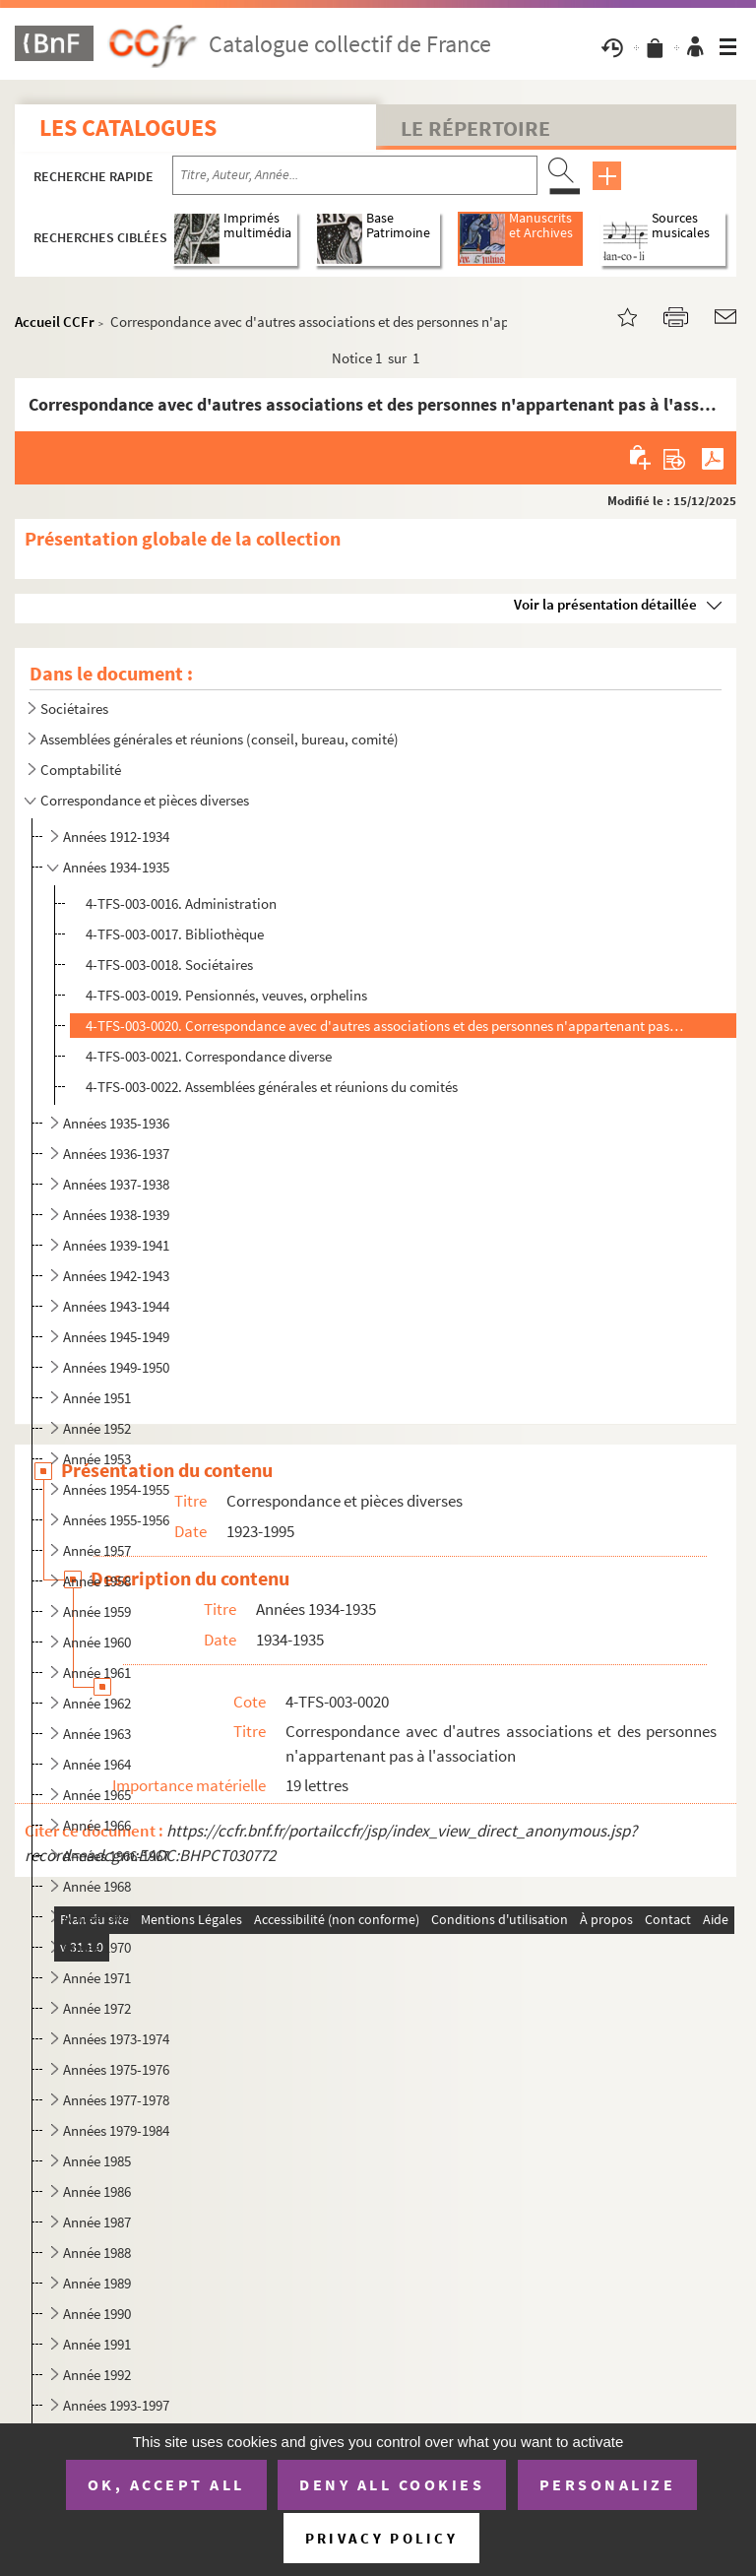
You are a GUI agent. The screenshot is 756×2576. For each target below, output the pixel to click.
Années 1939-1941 (116, 1245)
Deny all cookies (391, 2484)
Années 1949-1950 (116, 1367)
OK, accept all (166, 2484)
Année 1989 (97, 2283)
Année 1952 (97, 1428)
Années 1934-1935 (116, 867)
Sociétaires (74, 708)
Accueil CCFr (54, 321)
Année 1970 (97, 1947)
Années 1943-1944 (116, 1306)
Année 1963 (97, 1733)
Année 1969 (97, 1916)
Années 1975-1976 (116, 2069)
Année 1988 (97, 2252)
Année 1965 (97, 1794)
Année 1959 (97, 1611)
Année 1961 (97, 1672)
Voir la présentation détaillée (605, 604)
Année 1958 (97, 1581)
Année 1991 (97, 2344)
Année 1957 (97, 1550)
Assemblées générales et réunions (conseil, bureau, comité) (219, 739)
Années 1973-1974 (116, 2038)
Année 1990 (97, 2313)
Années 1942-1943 (116, 1275)
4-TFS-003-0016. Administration (181, 903)
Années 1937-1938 (116, 1184)
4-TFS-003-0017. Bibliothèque (175, 934)
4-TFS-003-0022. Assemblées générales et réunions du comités (272, 1086)
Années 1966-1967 (116, 1855)
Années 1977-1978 (116, 2100)
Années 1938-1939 (116, 1214)
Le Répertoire (475, 128)
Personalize (607, 2484)
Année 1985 (97, 2161)
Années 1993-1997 (116, 2405)
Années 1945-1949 (116, 1336)
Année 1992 (97, 2374)
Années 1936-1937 (116, 1153)
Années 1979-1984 (116, 2130)
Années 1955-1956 (116, 1520)
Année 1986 (97, 2191)
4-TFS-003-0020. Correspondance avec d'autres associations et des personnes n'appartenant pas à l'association (385, 1025)
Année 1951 (97, 1397)
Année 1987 (97, 2222)
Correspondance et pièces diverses (144, 800)
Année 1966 (97, 1825)
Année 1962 (97, 1703)
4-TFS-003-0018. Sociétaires (169, 964)
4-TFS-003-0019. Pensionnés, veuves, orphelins (226, 995)
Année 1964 (97, 1764)
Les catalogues (128, 127)
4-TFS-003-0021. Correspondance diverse (209, 1056)
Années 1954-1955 (116, 1489)
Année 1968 (97, 1886)
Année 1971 (97, 1977)
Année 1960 (97, 1642)
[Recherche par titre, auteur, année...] (354, 175)
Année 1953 (97, 1458)
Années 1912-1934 (116, 836)
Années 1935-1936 (116, 1123)
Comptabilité (80, 769)
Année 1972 (97, 2008)
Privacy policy (381, 2538)
